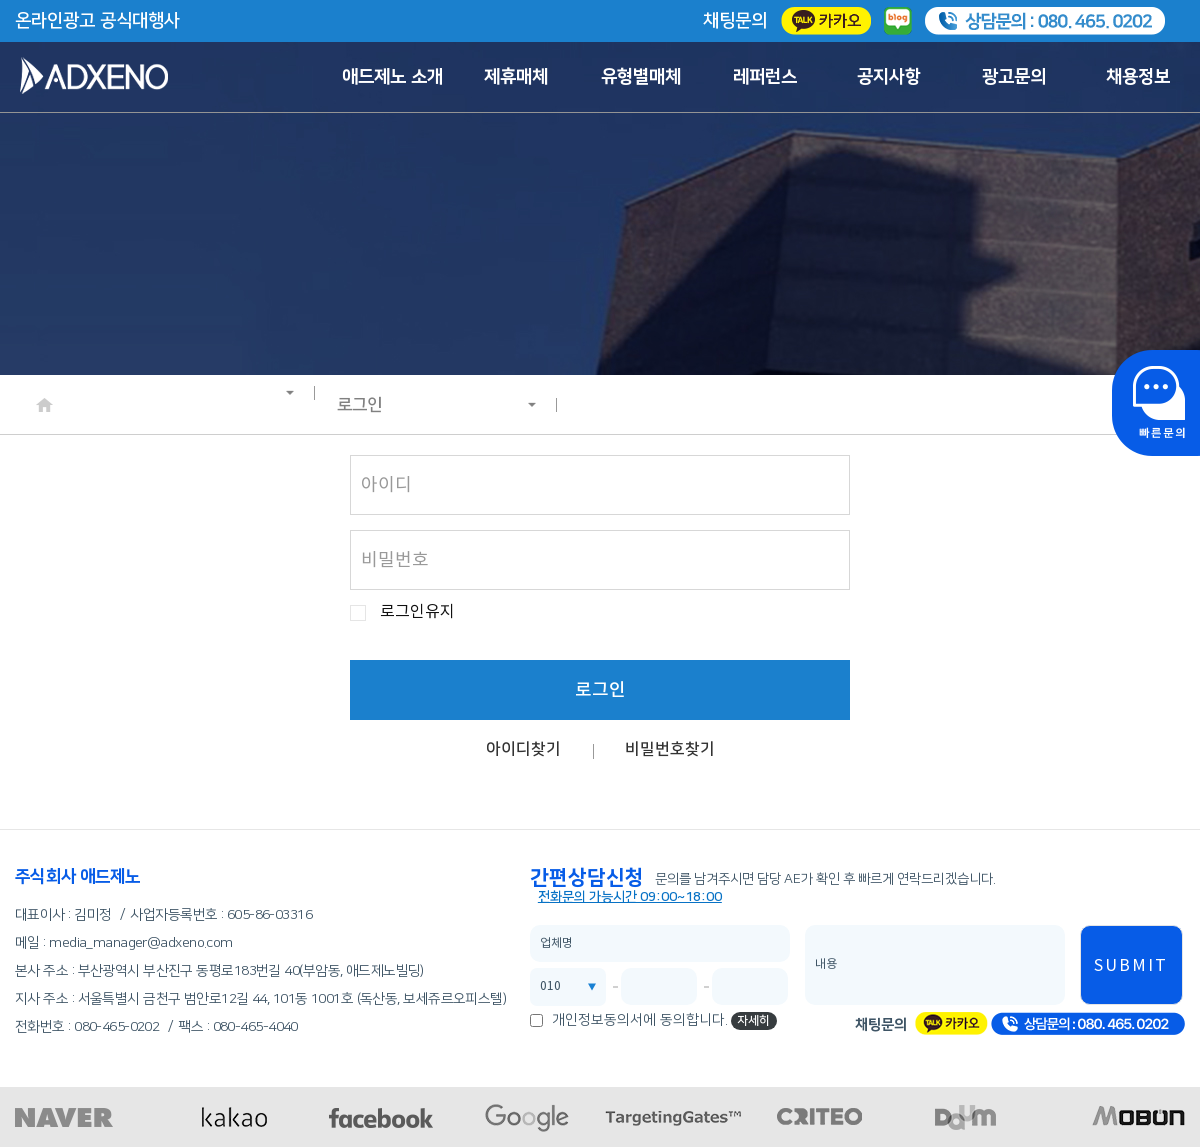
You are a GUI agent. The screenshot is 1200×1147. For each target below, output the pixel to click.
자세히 (753, 1020)
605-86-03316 (269, 915)
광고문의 (1014, 77)
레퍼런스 (765, 77)
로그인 (437, 405)
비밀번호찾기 (670, 749)
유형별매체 (641, 77)
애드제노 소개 (392, 77)
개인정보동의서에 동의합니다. (640, 1020)
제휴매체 (516, 77)
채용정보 (1138, 77)
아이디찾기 (523, 749)
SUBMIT (1131, 966)
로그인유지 (417, 612)
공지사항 (889, 77)
